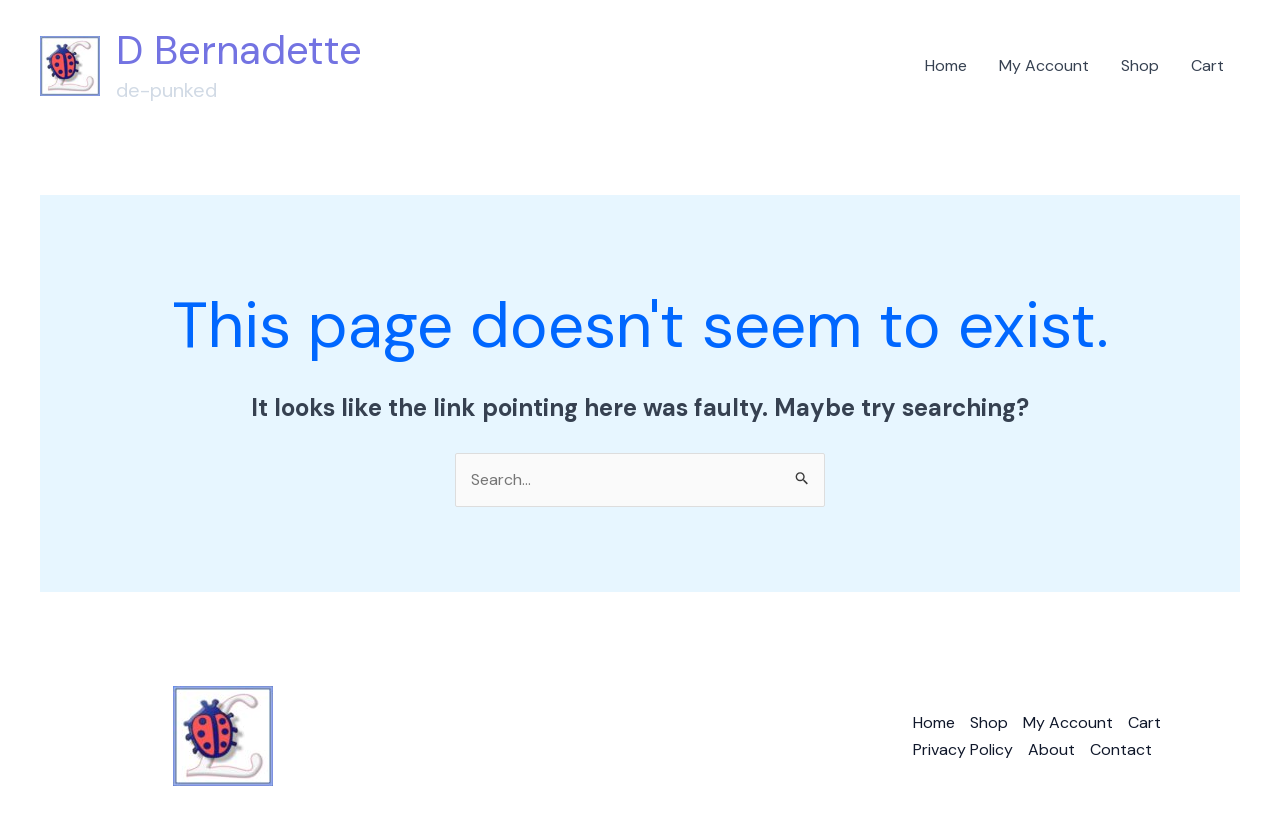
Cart (1207, 65)
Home (946, 65)
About (1051, 749)
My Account (1044, 65)
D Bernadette (239, 50)
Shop (1140, 65)
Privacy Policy (963, 749)
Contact (1121, 749)
